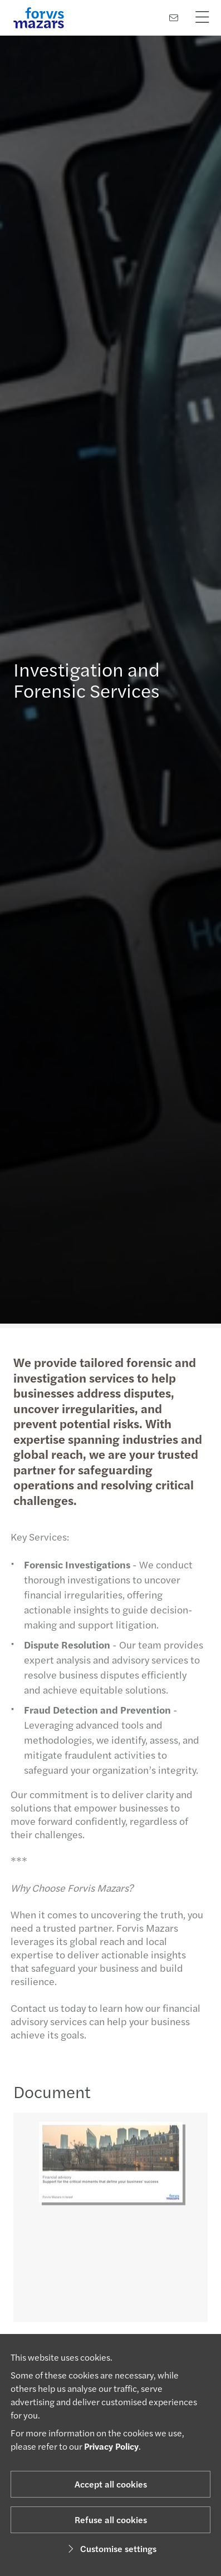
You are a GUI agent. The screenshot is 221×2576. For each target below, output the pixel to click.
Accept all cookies (111, 2484)
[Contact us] (173, 17)
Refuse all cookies (111, 2519)
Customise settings (110, 2548)
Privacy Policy (111, 2446)
